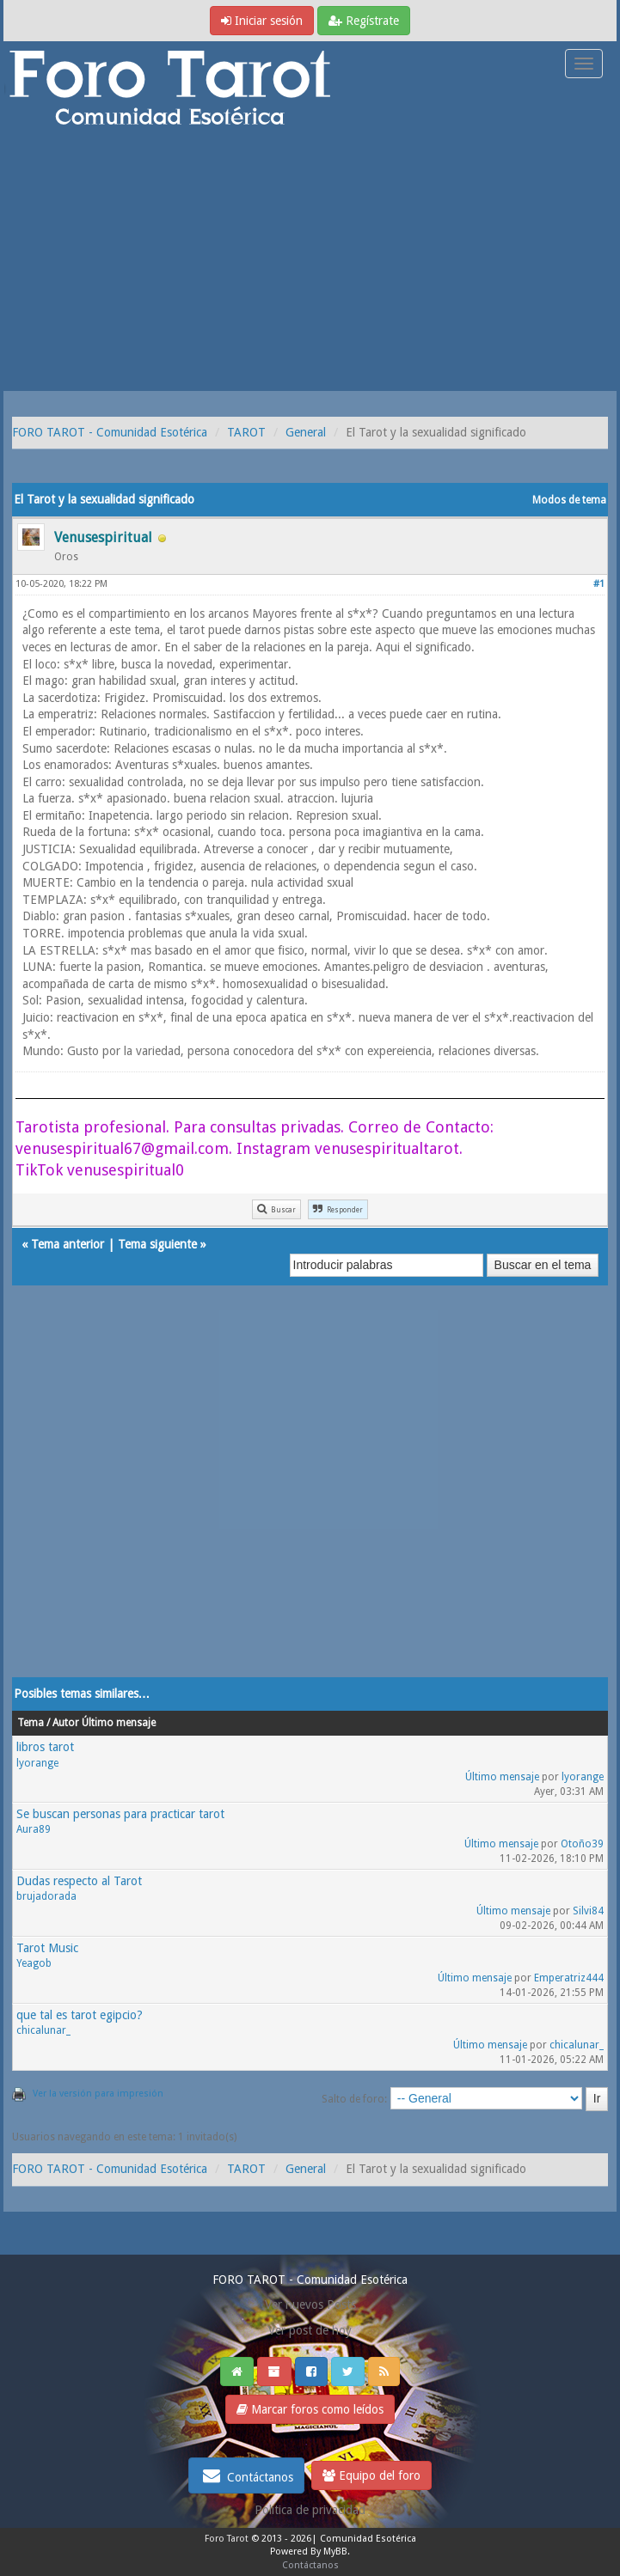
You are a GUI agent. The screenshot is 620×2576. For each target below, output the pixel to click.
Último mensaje (502, 1777)
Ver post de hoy (310, 2330)
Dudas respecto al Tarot (79, 1881)
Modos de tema (569, 500)
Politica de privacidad (310, 2510)
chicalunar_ (43, 2030)
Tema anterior (67, 1244)
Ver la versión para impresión (98, 2093)
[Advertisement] (310, 262)
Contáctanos (246, 2475)
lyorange (37, 1763)
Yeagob (34, 1963)
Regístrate (363, 20)
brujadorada (46, 1896)
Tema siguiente (157, 1244)
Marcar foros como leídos (310, 2409)
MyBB (335, 2551)
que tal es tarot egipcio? (79, 2015)
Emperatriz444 (569, 1978)
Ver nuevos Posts (310, 2304)
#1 (599, 583)
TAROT (246, 432)
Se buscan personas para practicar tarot (120, 1814)
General (305, 432)
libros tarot (45, 1747)
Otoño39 (582, 1844)
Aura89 (33, 1829)
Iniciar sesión (262, 20)
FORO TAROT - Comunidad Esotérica (109, 432)
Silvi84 (588, 1911)
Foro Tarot (227, 2538)
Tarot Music (47, 1948)
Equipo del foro (371, 2475)
